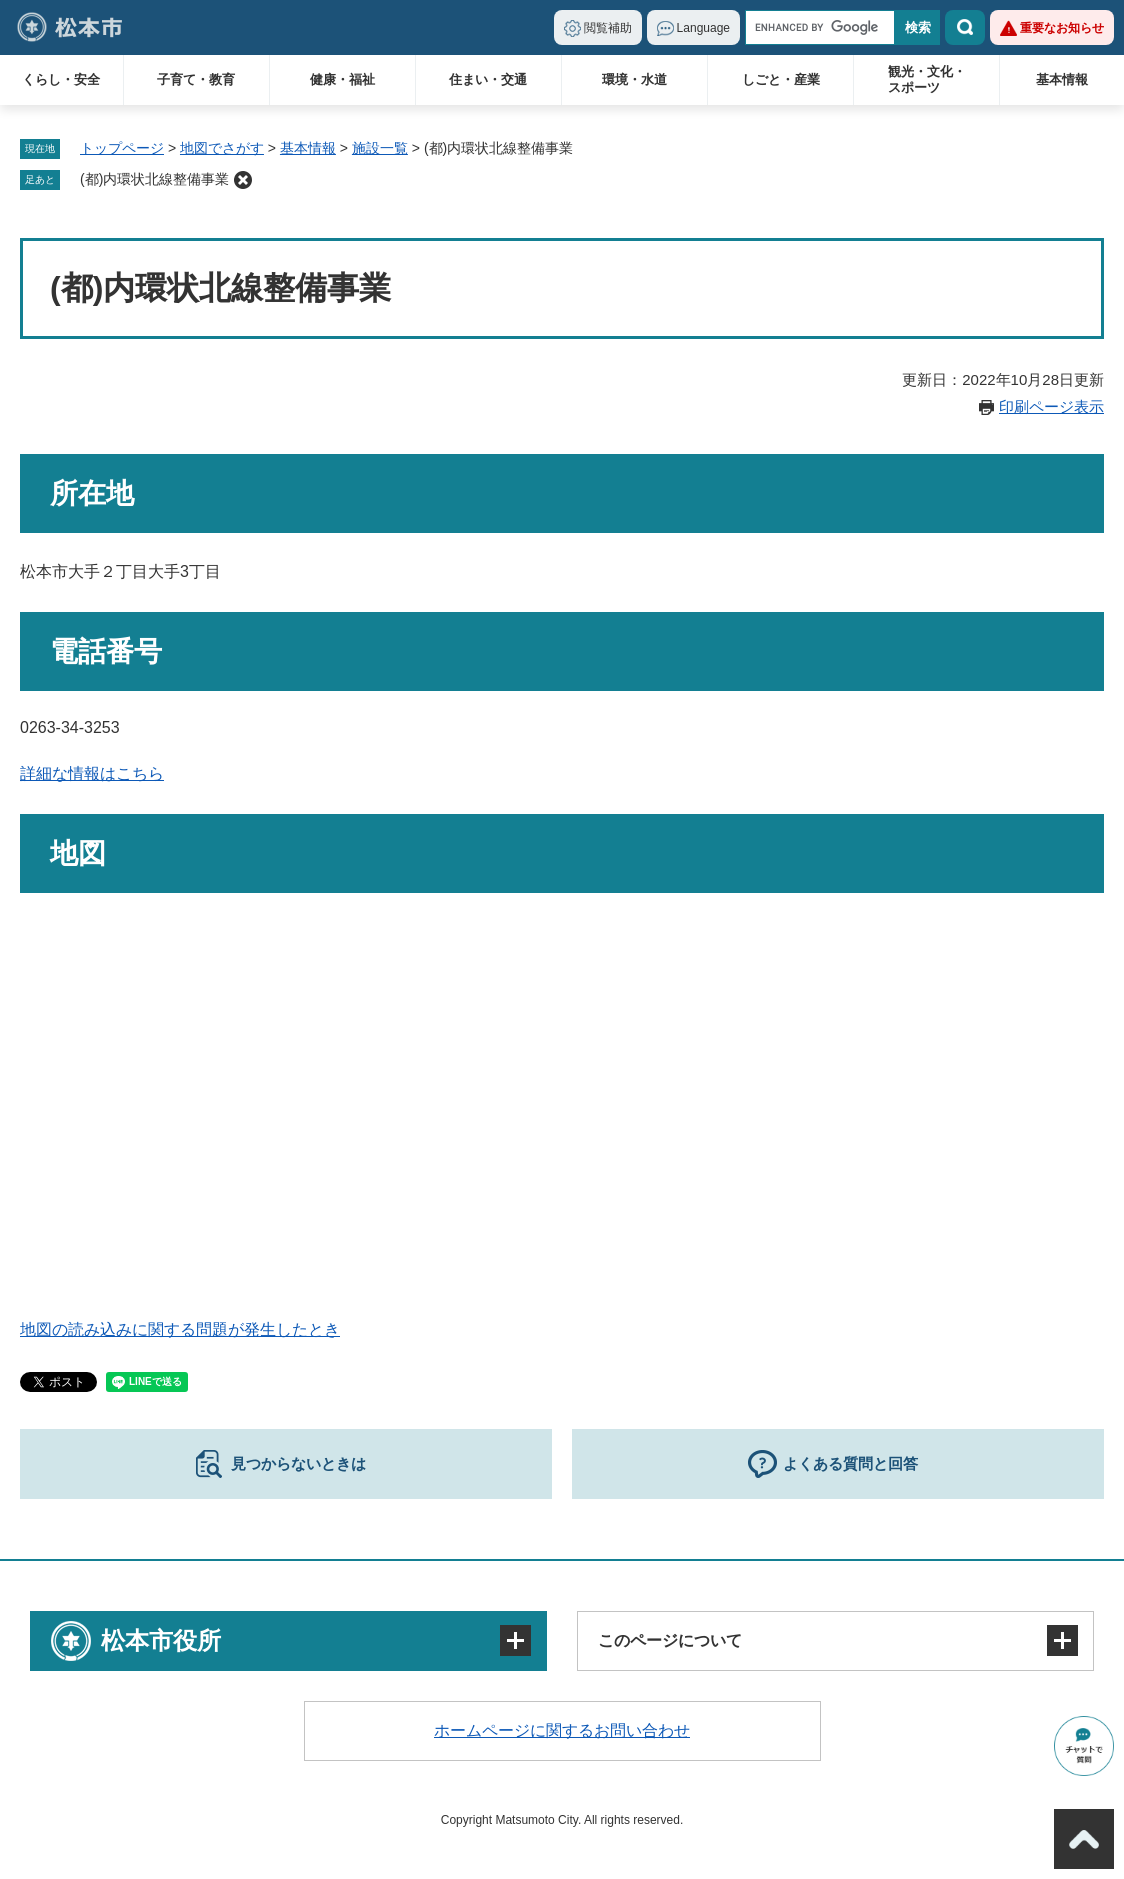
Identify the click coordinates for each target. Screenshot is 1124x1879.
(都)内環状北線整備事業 (154, 179)
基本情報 (1062, 79)
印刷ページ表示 (1051, 406)
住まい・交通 (488, 79)
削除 (243, 180)
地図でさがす (222, 148)
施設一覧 (380, 148)
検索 (965, 27)
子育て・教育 (196, 79)
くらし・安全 (61, 79)
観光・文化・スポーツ (927, 79)
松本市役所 (161, 1640)
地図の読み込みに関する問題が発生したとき (180, 1329)
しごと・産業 (781, 79)
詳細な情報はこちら (92, 773)
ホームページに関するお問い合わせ (562, 1730)
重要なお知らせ (1062, 28)
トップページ (122, 148)
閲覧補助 (608, 28)
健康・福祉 (342, 79)
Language (703, 28)
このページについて (670, 1640)
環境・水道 (634, 79)
